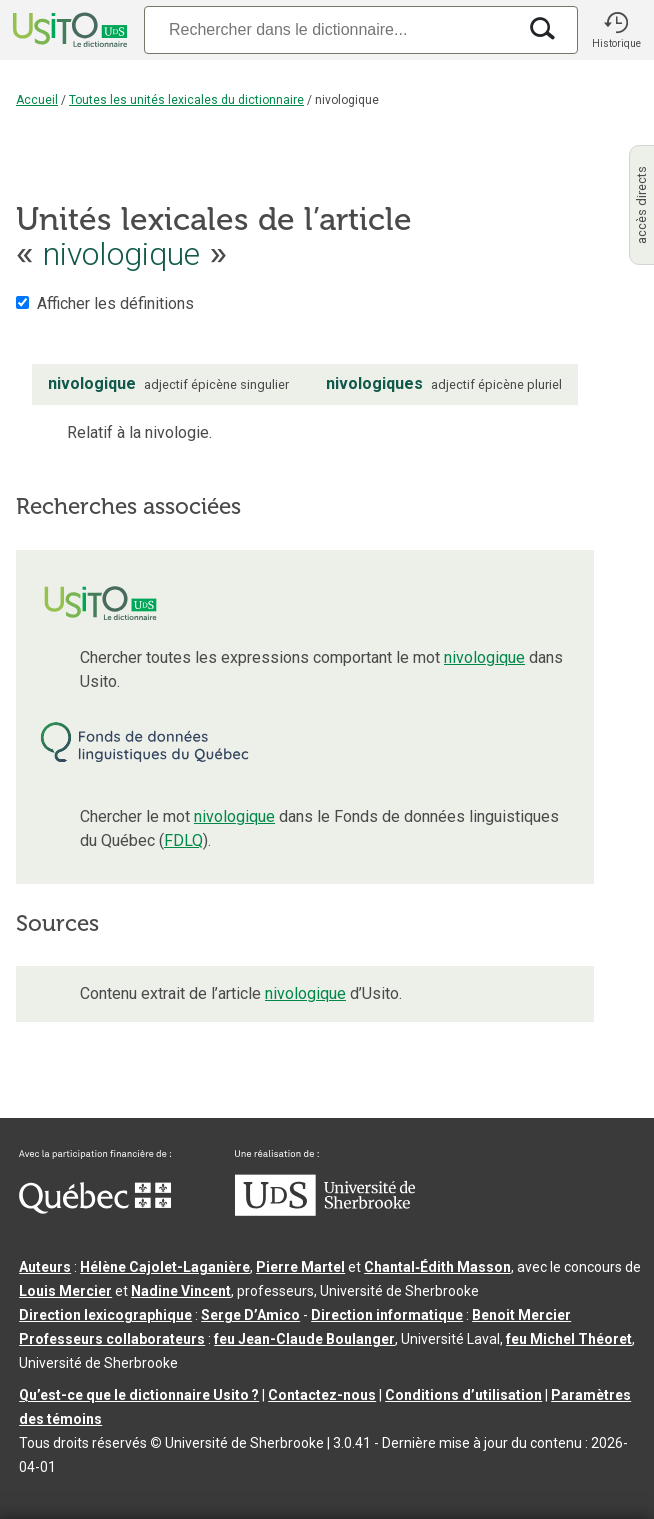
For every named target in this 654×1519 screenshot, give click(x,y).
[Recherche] (330, 29)
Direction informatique (387, 1315)
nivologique (484, 657)
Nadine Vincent (181, 1291)
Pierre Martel (300, 1267)
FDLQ (183, 840)
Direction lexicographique (105, 1315)
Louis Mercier (65, 1291)
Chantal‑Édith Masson (437, 1267)
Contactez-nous (322, 1395)
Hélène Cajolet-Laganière (165, 1267)
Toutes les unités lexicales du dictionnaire (186, 100)
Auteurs (45, 1267)
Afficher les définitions (115, 303)
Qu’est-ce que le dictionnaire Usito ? (139, 1395)
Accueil (37, 100)
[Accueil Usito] (68, 30)
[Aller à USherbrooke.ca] (325, 1211)
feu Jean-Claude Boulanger (304, 1339)
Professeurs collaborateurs (112, 1339)
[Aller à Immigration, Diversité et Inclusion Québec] (95, 1209)
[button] (616, 30)
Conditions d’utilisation (463, 1395)
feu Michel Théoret (569, 1339)
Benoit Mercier (521, 1315)
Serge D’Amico (250, 1315)
